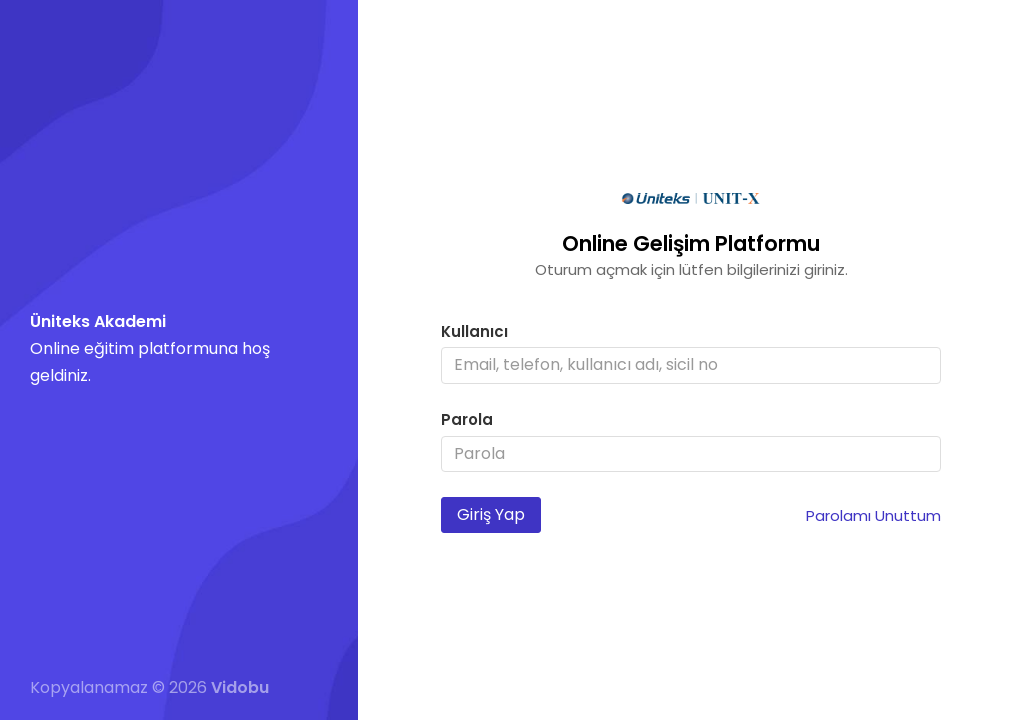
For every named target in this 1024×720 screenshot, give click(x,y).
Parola (467, 419)
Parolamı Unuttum (873, 515)
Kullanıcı (474, 331)
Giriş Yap (491, 514)
